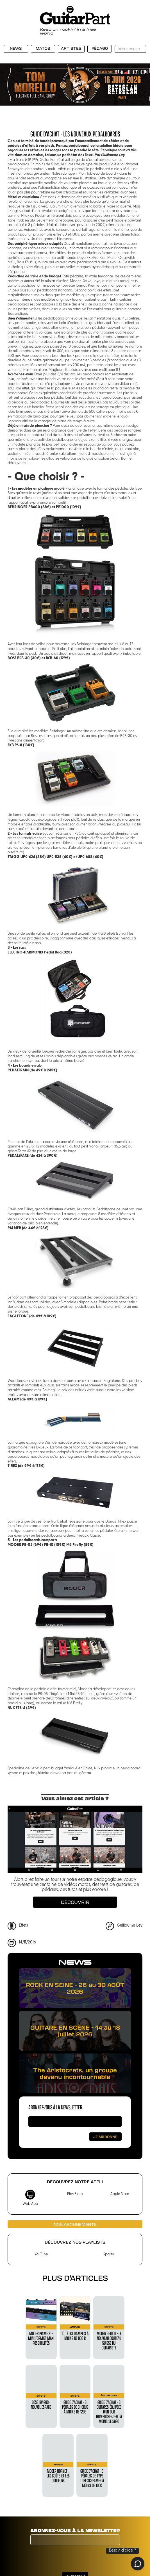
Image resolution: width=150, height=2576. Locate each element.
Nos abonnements (75, 2224)
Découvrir (75, 1902)
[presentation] (73, 2559)
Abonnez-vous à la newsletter (55, 2106)
